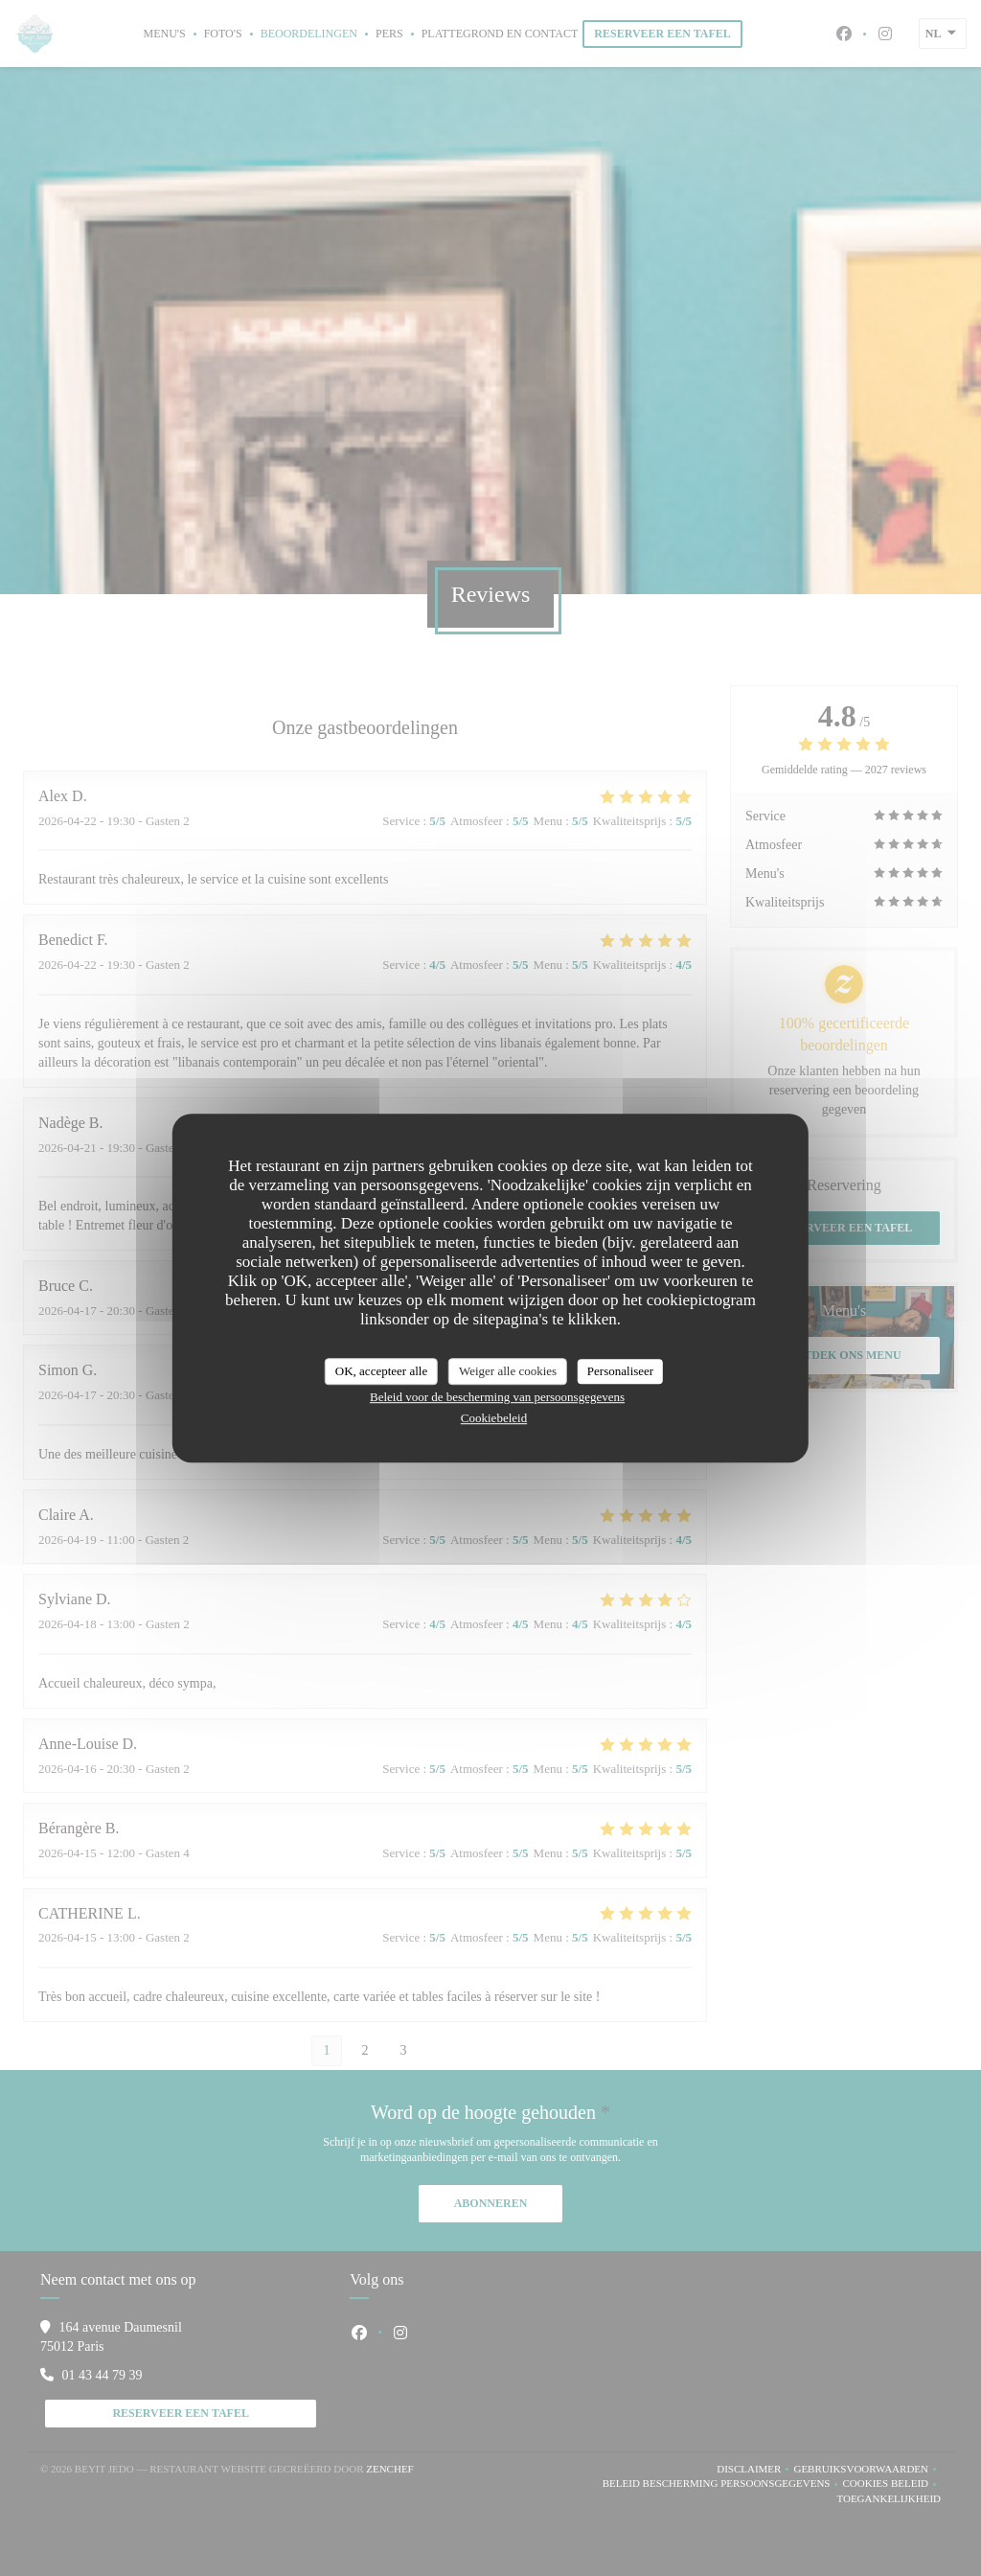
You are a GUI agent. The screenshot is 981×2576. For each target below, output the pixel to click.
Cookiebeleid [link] (494, 1418)
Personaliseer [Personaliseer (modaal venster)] (620, 1371)
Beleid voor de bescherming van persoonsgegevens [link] (497, 1397)
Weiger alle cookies (508, 1371)
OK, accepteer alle (381, 1371)
